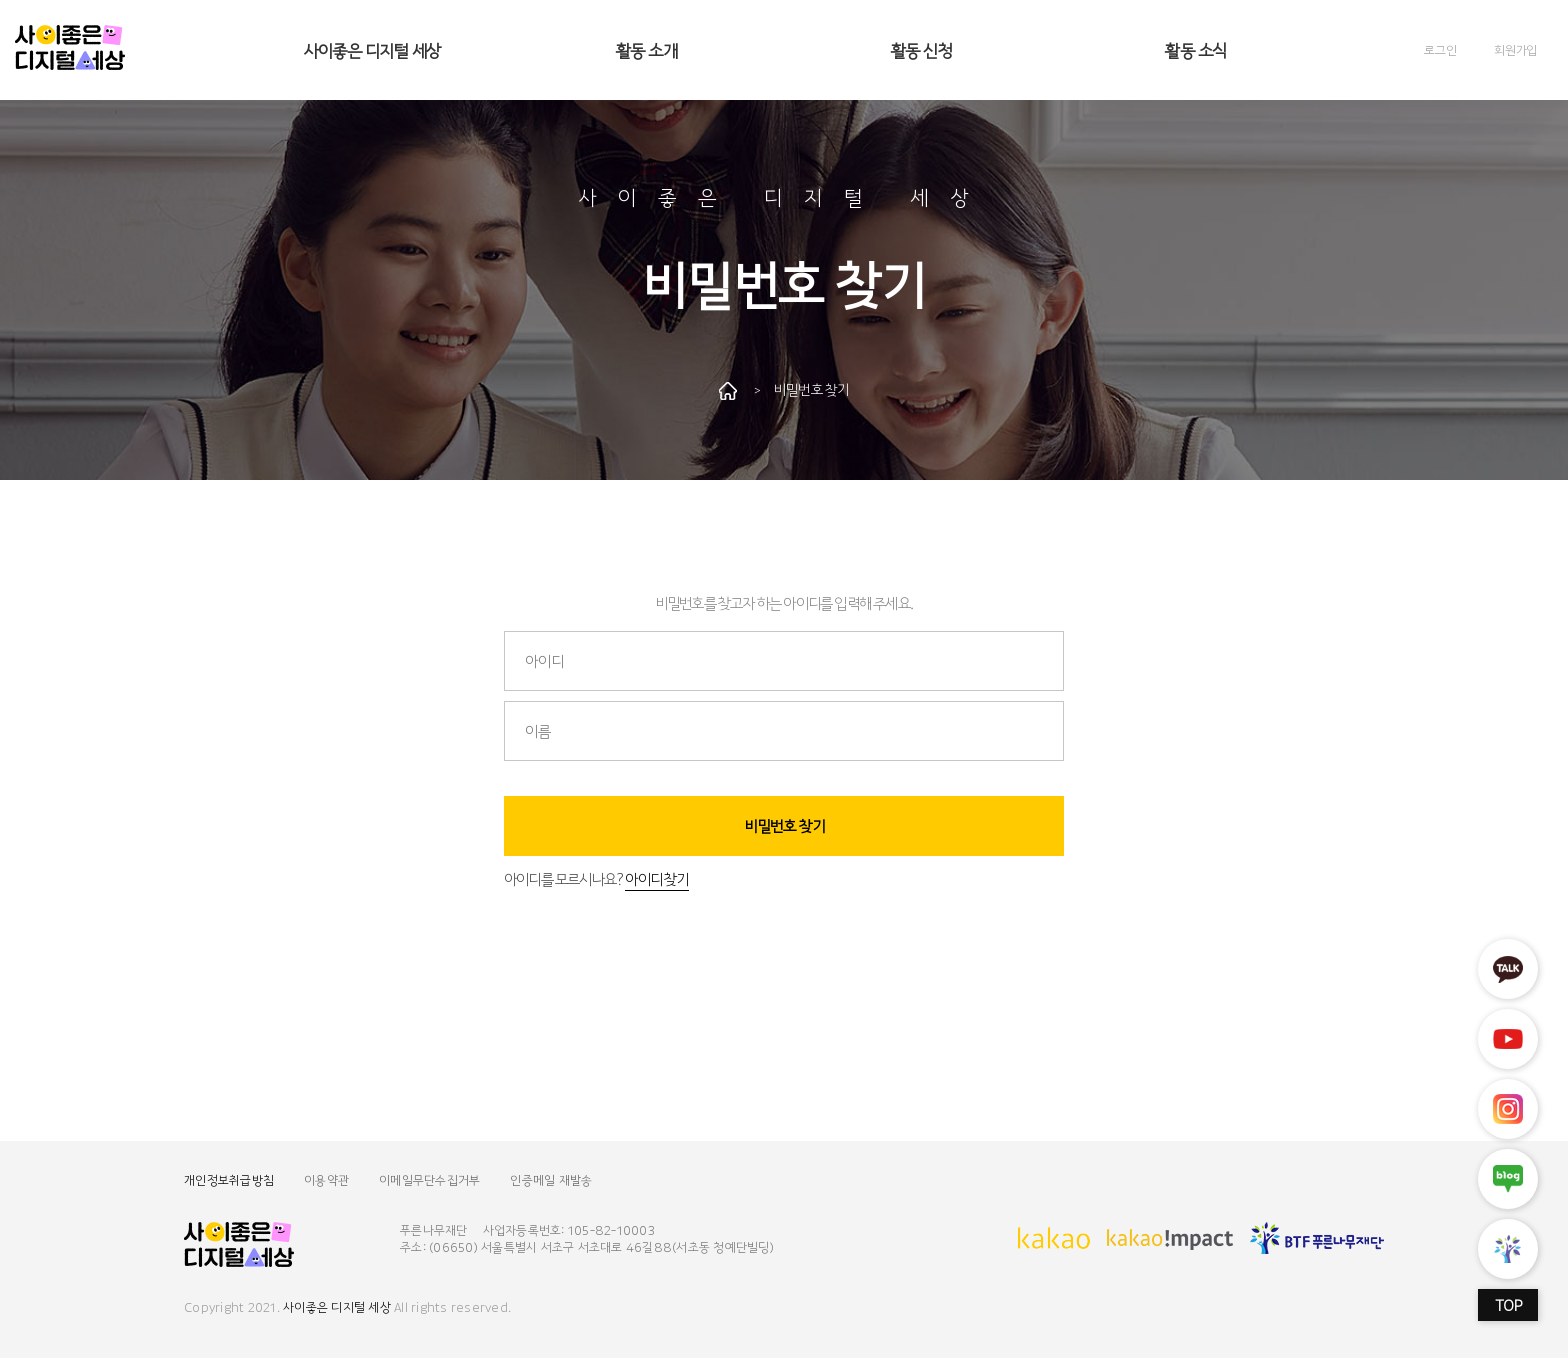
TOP (1508, 1305)
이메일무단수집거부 (429, 1179)
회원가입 (1515, 49)
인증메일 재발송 (551, 1179)
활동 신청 (921, 49)
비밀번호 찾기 (784, 825)
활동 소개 (646, 49)
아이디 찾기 (656, 878)
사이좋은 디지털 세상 (371, 49)
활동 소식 (1195, 49)
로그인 (1440, 49)
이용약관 (326, 1179)
